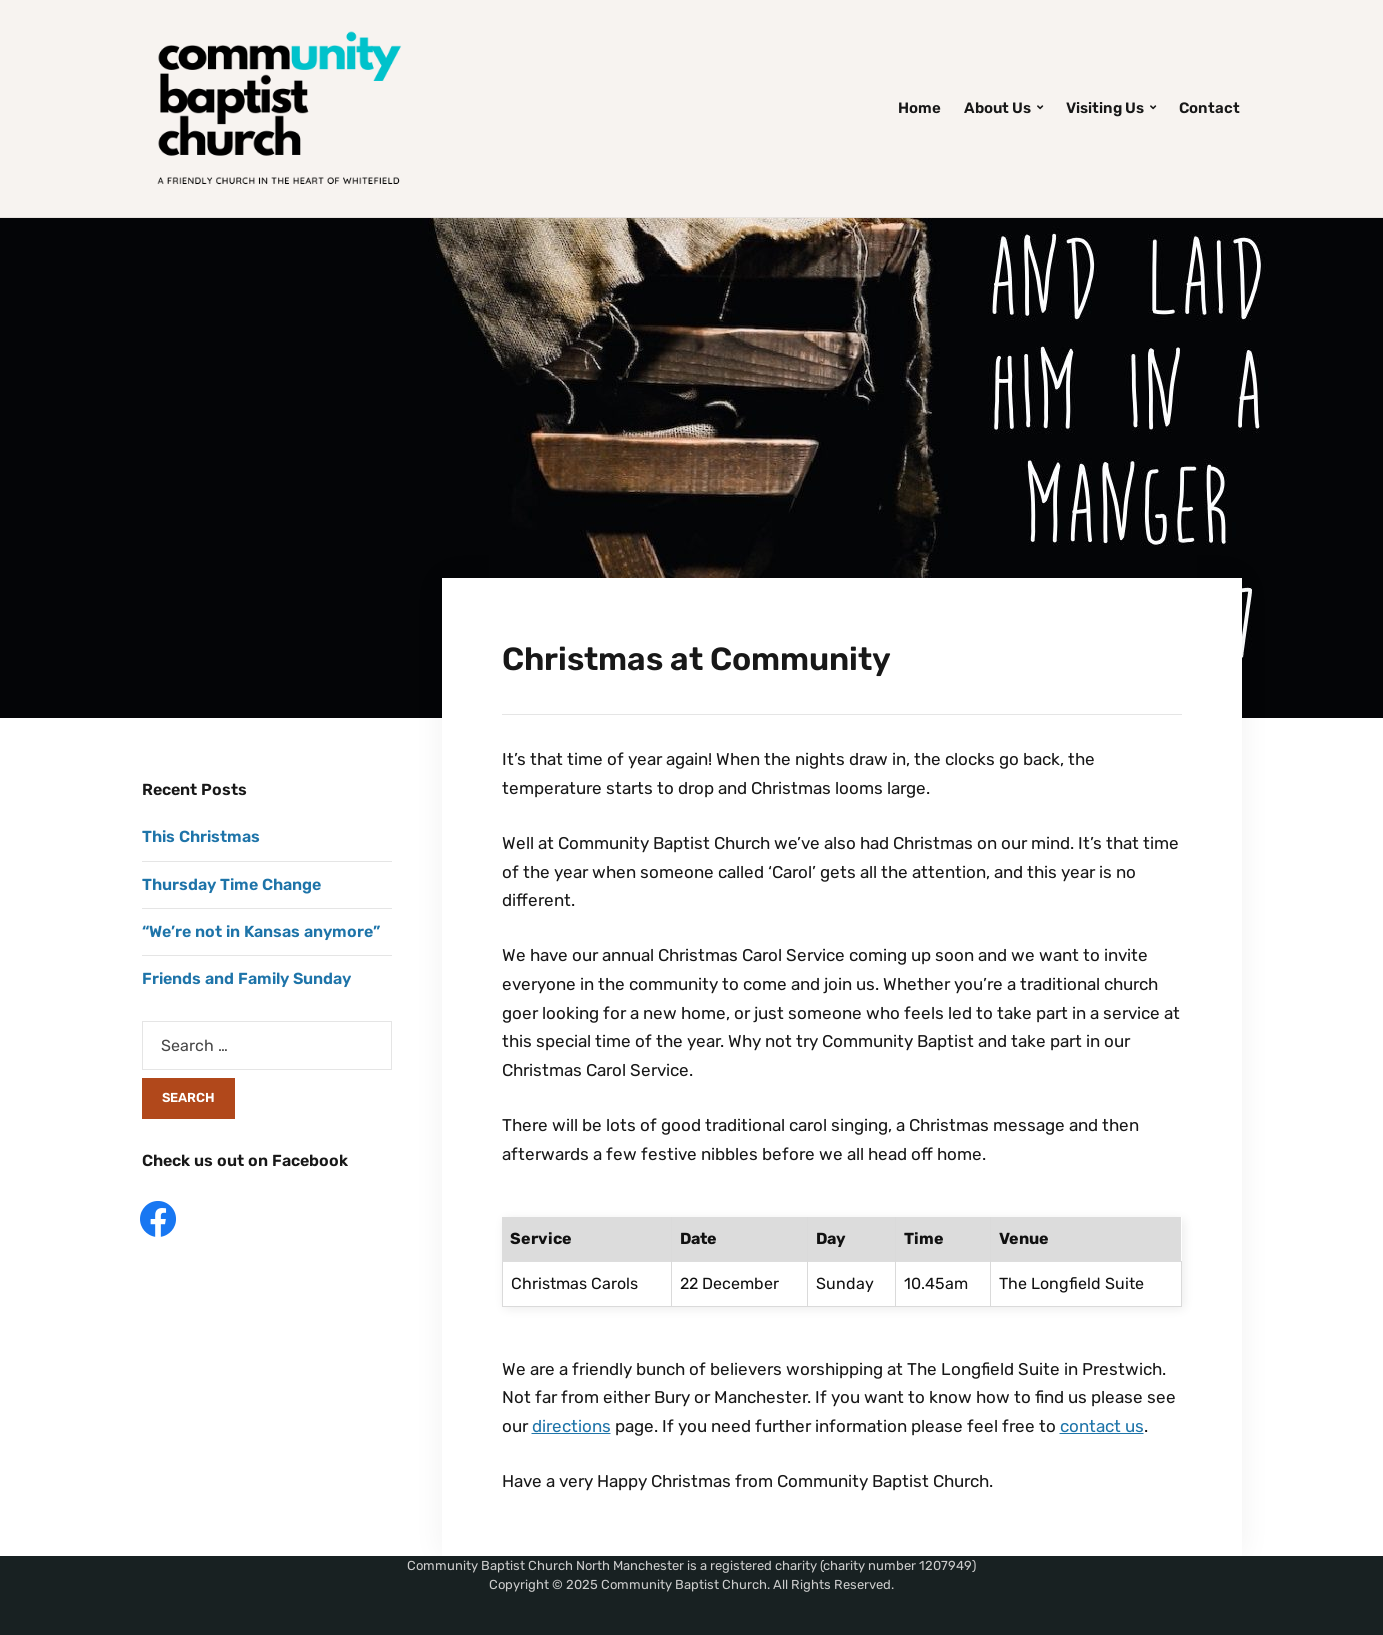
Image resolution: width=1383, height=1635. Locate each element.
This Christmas (201, 836)
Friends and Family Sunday (246, 978)
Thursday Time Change (231, 884)
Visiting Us (1105, 108)
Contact (1209, 108)
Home (919, 108)
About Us (997, 108)
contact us (1102, 1426)
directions (571, 1426)
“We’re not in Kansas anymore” (261, 931)
